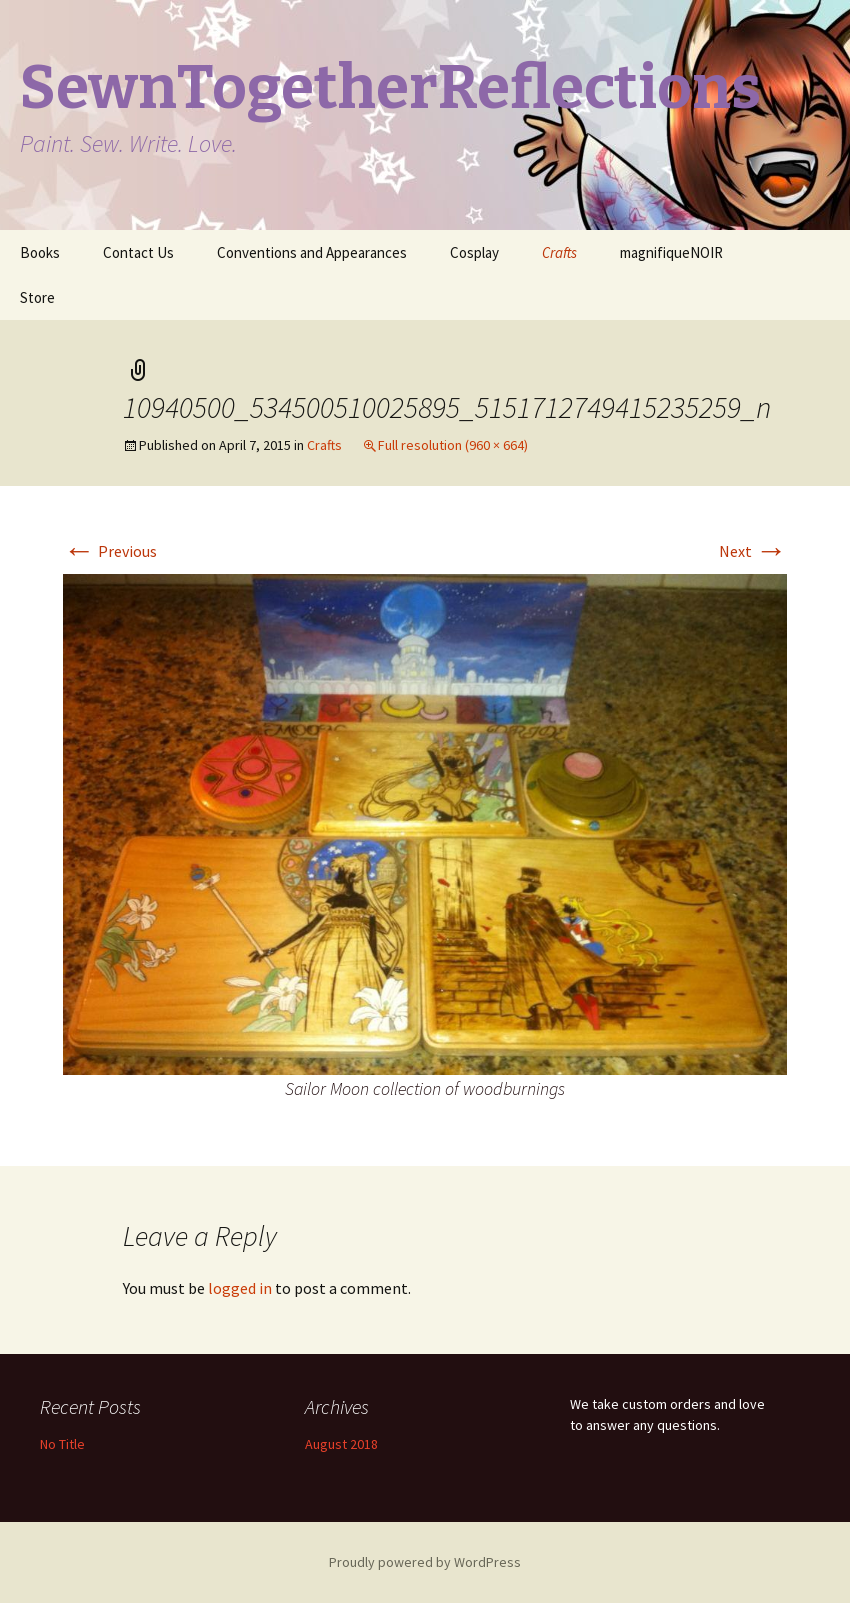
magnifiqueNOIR (671, 252)
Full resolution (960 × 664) (453, 445)
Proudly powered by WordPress (425, 1562)
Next (753, 551)
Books (40, 252)
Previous (110, 551)
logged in (240, 1288)
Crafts (559, 252)
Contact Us (138, 252)
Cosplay (474, 252)
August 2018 (341, 1444)
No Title (62, 1444)
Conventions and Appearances (312, 252)
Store (37, 297)
